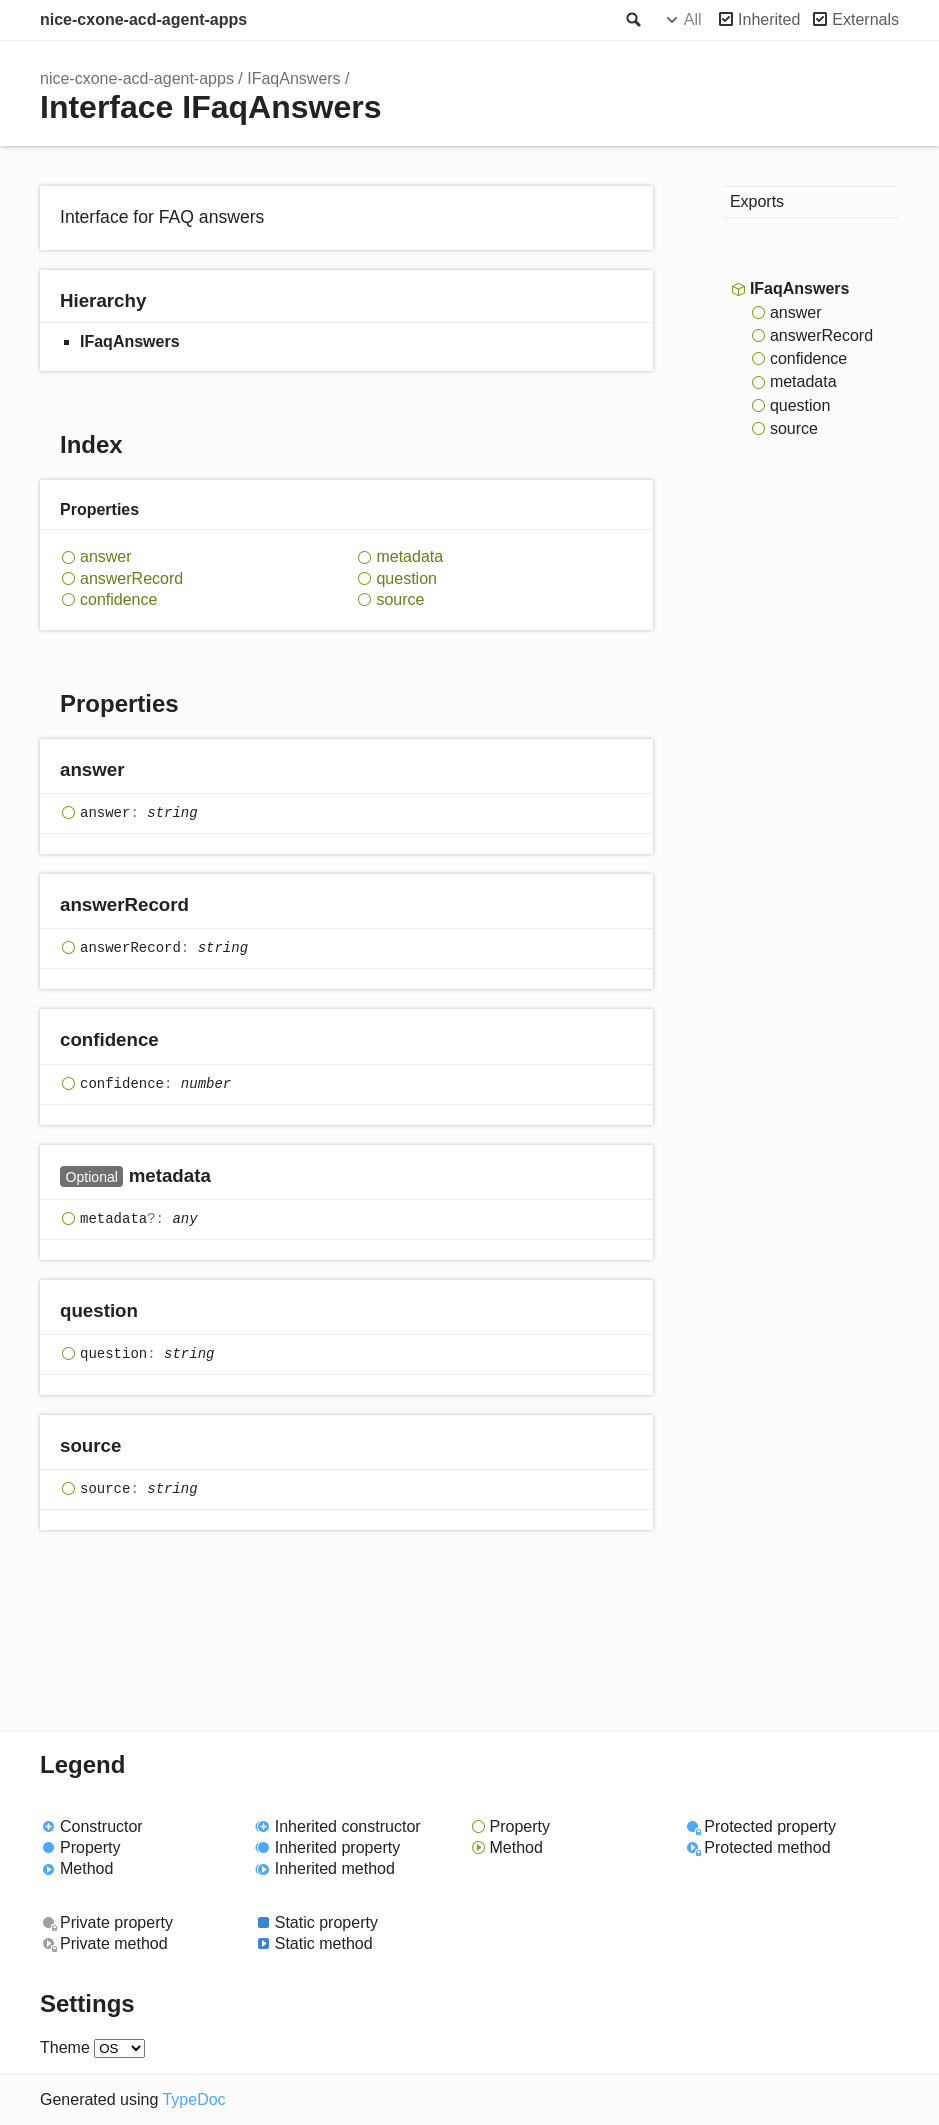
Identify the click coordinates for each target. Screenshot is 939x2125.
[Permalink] (143, 771)
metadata (409, 556)
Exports (757, 201)
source (400, 599)
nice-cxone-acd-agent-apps (143, 19)
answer (106, 556)
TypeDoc (193, 2099)
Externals (865, 19)
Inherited (769, 19)
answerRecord (131, 578)
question (406, 578)
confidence (118, 599)
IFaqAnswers (293, 78)
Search (632, 20)
